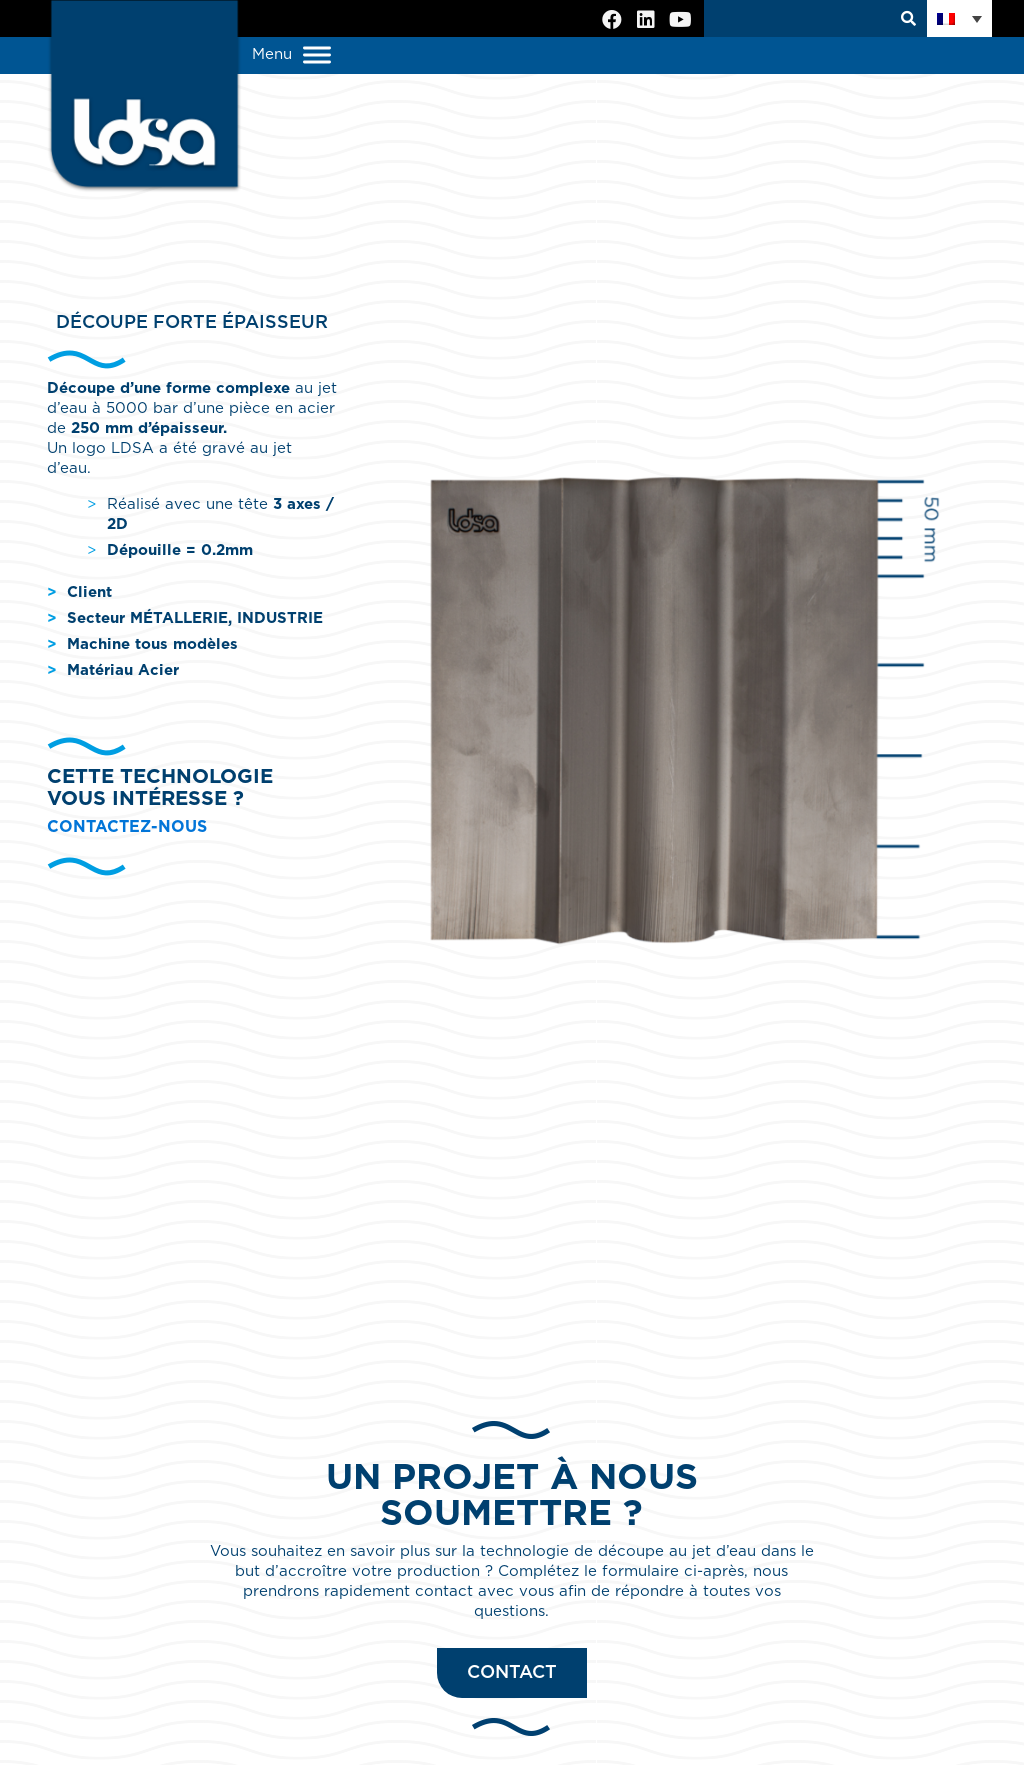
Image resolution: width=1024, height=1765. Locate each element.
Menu (291, 55)
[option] (672, 707)
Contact (512, 1673)
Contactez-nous (127, 827)
